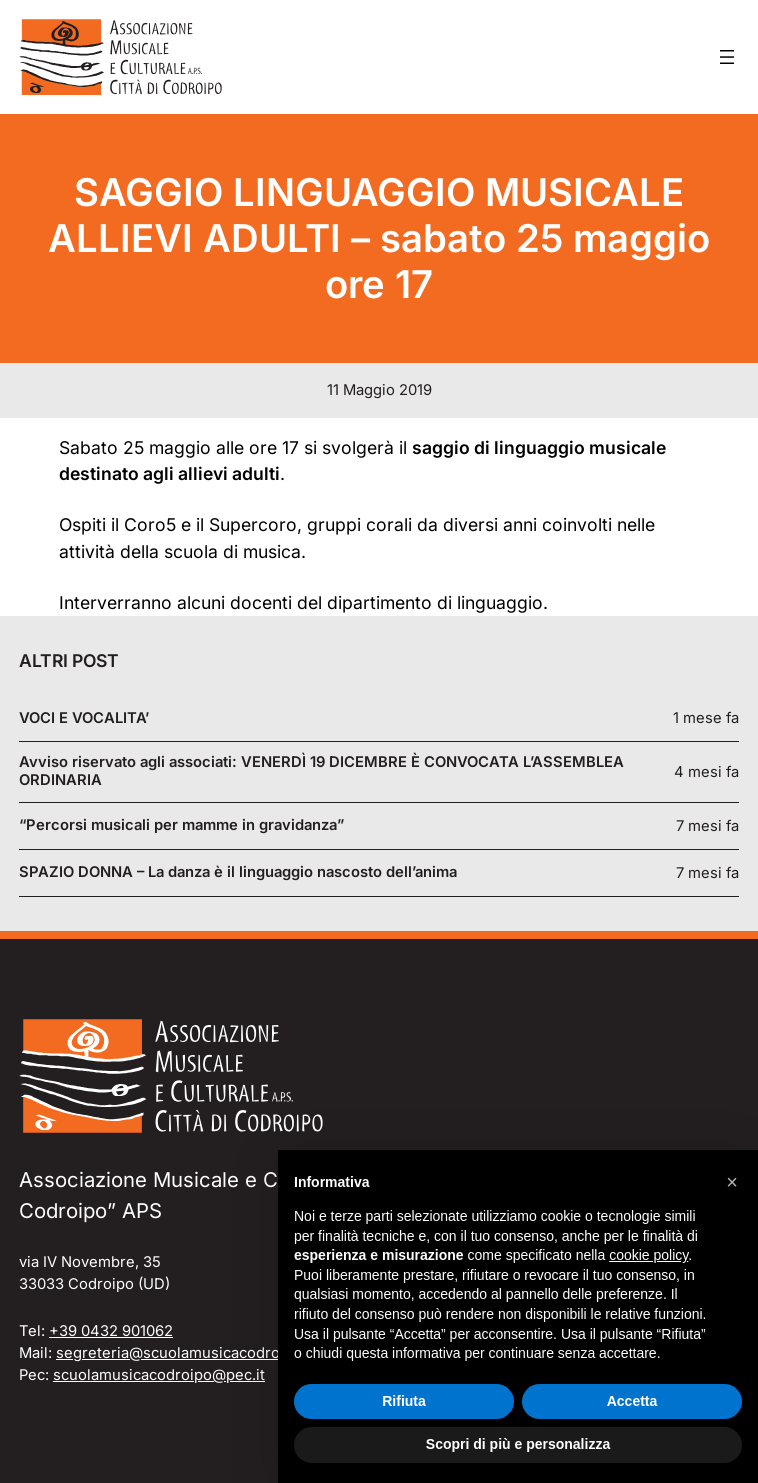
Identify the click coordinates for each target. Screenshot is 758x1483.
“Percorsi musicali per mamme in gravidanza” (181, 825)
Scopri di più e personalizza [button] (518, 1444)
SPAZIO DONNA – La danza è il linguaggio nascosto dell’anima (238, 872)
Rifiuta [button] (404, 1401)
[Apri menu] (727, 57)
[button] (732, 1182)
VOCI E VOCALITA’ (84, 718)
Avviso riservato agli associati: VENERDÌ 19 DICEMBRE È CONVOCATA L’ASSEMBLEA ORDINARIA (321, 771)
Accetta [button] (632, 1401)
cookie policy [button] (648, 1255)
